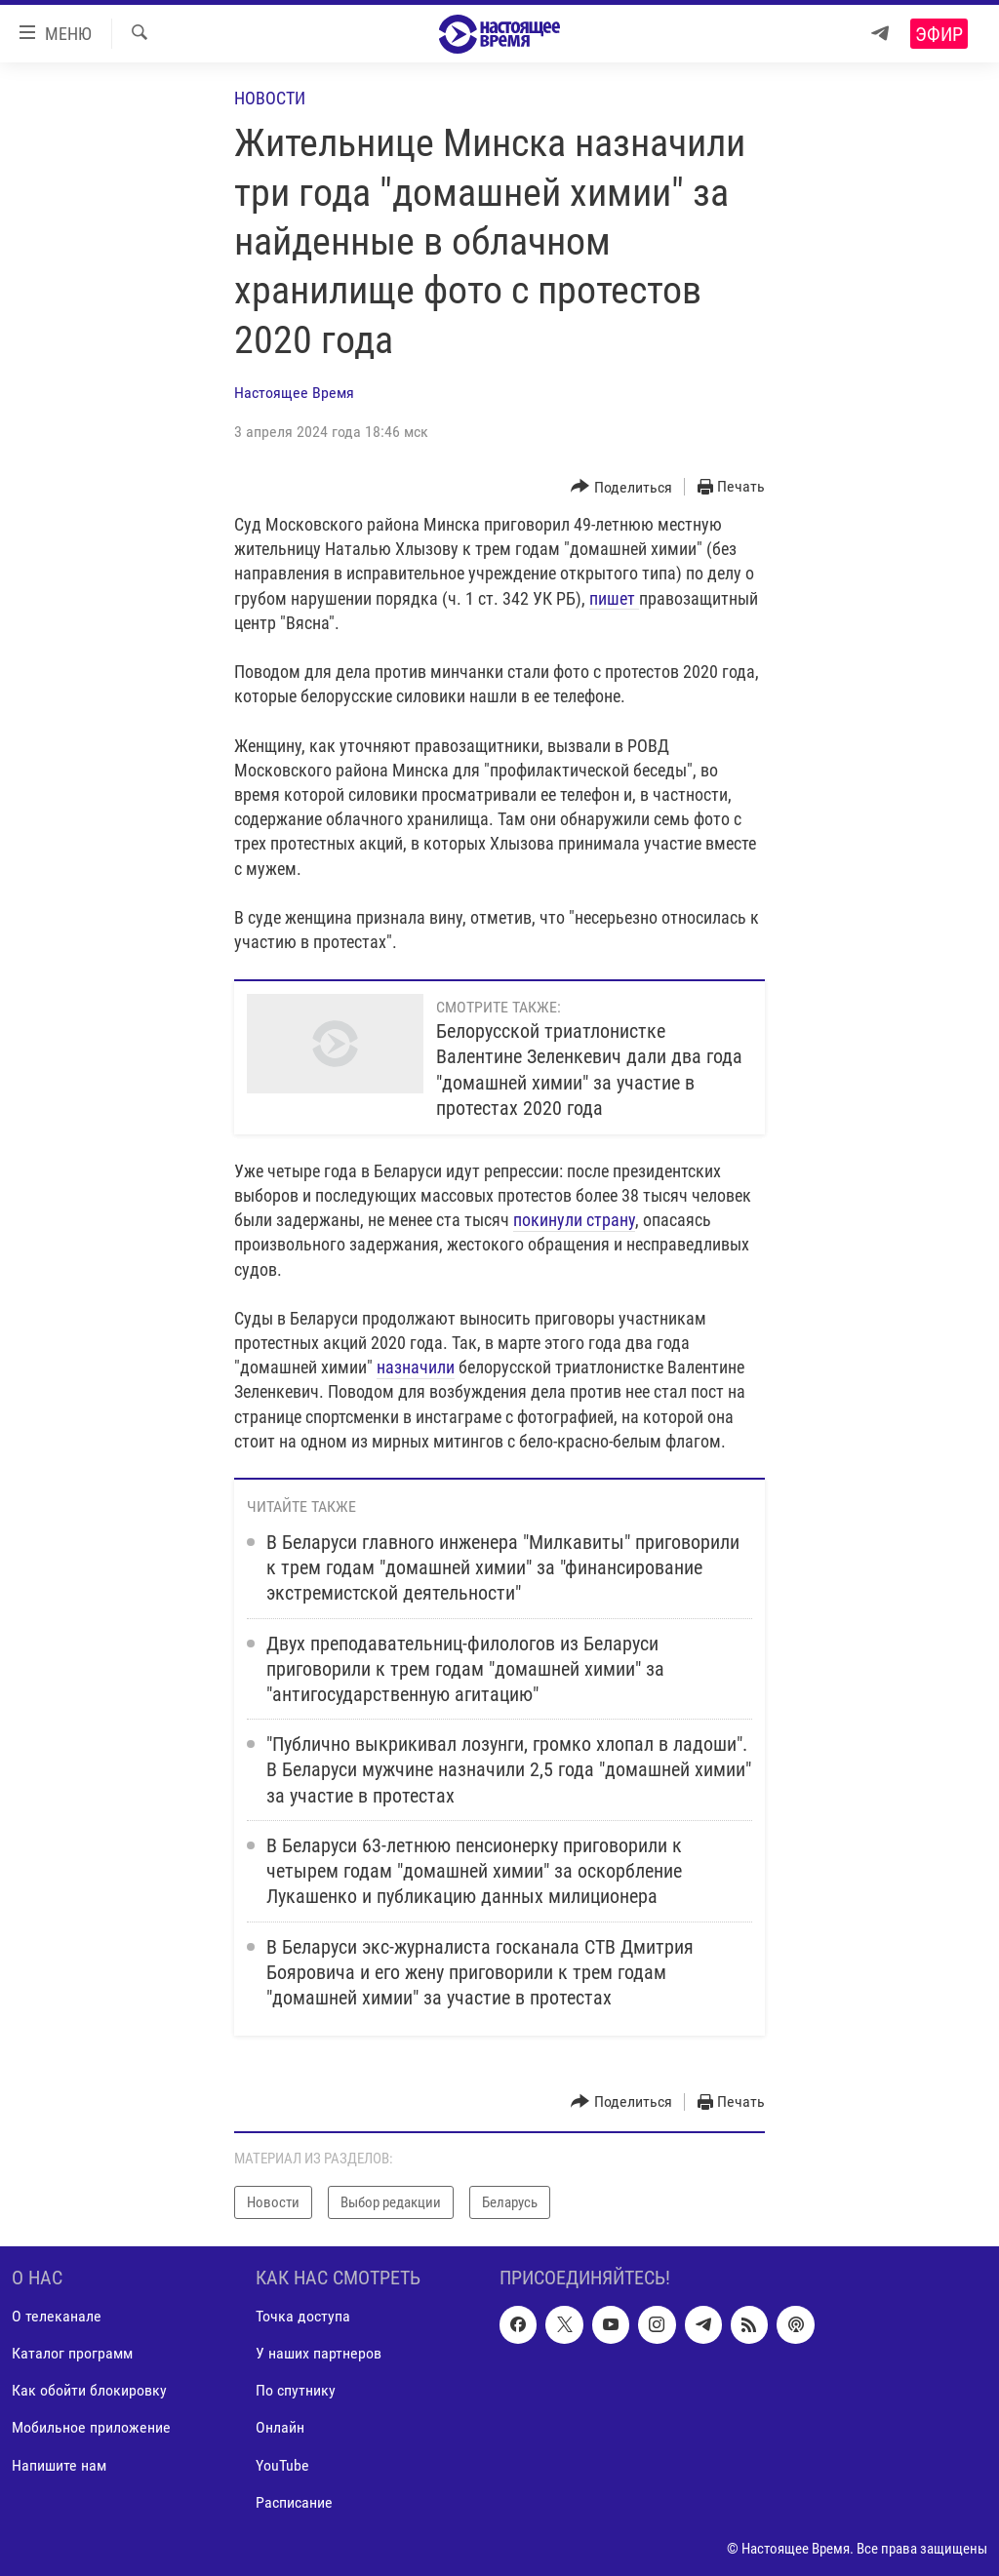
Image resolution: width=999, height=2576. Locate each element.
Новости (269, 98)
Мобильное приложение (91, 2427)
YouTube (282, 2465)
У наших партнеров (318, 2353)
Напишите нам (59, 2465)
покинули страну (574, 1219)
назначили (416, 1367)
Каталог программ (72, 2353)
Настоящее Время (294, 392)
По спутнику (296, 2390)
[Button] (621, 487)
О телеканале (56, 2316)
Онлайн (280, 2427)
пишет (614, 598)
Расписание (294, 2502)
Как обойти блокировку (89, 2390)
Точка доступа (303, 2316)
